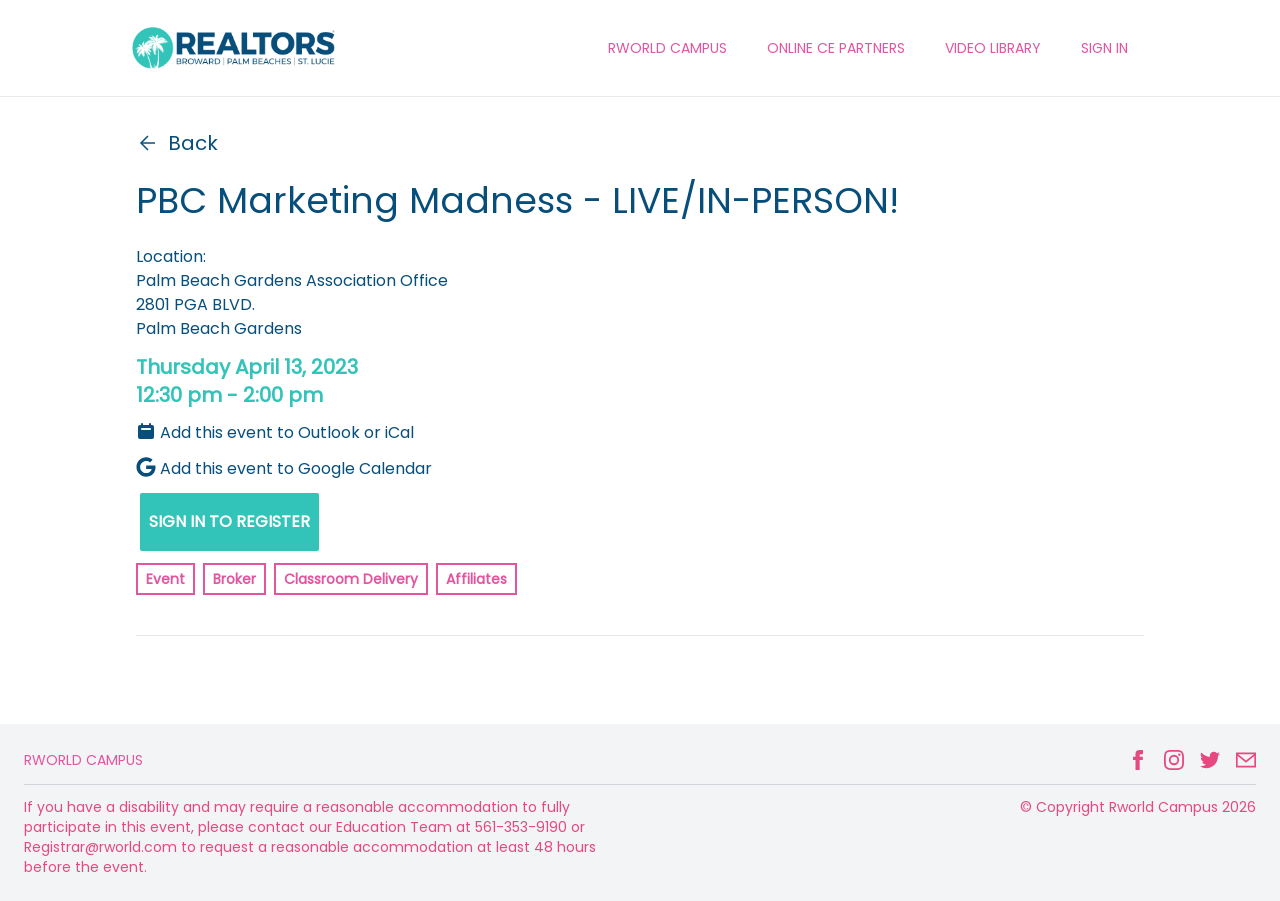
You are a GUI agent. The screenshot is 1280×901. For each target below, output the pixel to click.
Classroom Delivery (351, 579)
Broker (234, 579)
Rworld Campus (83, 760)
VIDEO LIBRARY (993, 48)
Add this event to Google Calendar (284, 468)
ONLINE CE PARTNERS (836, 48)
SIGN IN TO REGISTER (229, 521)
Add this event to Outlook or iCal (275, 432)
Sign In (1104, 48)
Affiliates (476, 579)
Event (165, 579)
